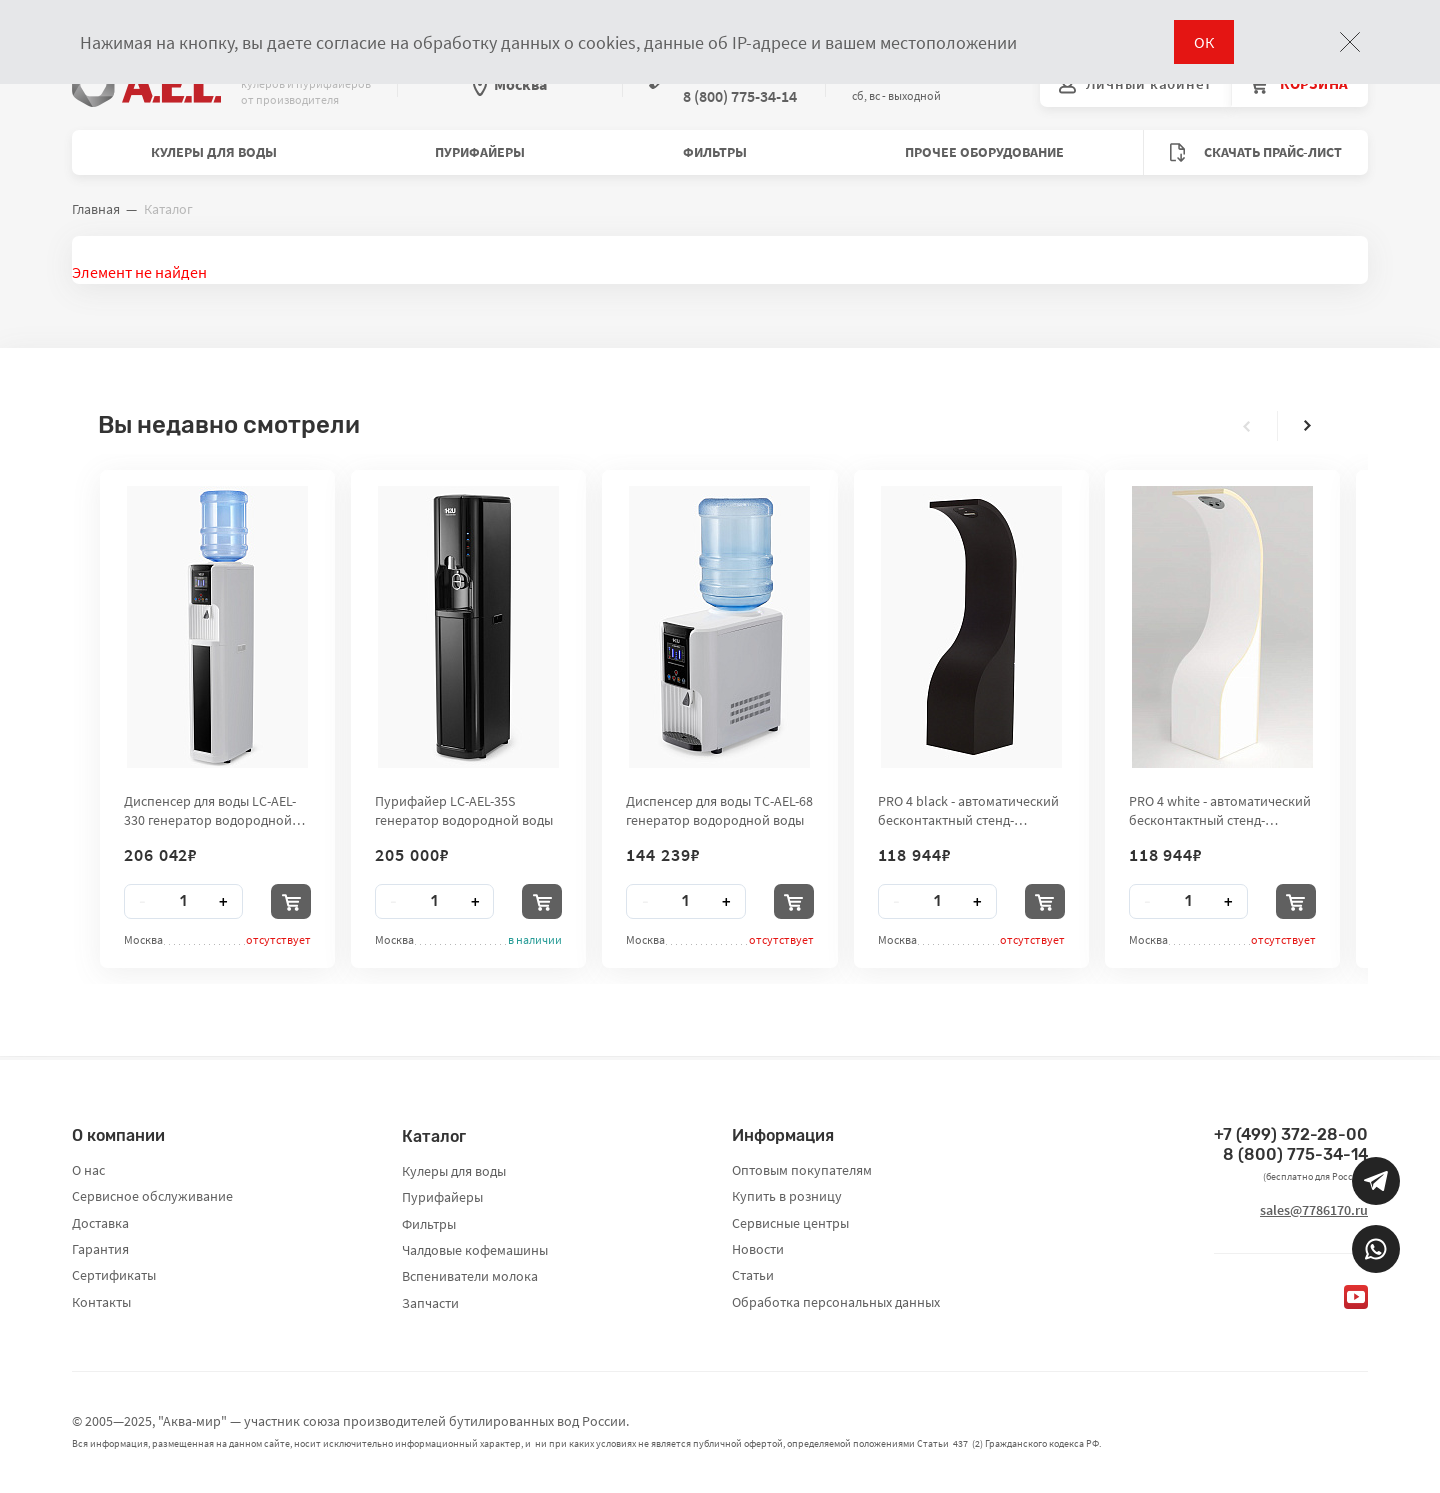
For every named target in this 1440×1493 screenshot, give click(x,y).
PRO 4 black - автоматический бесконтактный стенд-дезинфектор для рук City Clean (968, 810)
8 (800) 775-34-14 (1295, 1154)
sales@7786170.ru (1314, 1210)
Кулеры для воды (214, 152)
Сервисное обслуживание (152, 1196)
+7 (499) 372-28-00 (1291, 1134)
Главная (96, 209)
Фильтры (715, 152)
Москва (510, 84)
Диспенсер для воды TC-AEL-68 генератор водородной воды (719, 810)
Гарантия (100, 1249)
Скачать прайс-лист (1256, 152)
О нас (88, 1170)
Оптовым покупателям (802, 1170)
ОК (1204, 42)
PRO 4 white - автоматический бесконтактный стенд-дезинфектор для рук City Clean (1220, 810)
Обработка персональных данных (836, 1302)
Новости (758, 1249)
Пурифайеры (480, 152)
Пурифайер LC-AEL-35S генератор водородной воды (464, 810)
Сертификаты (114, 1275)
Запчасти (430, 1303)
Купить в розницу (787, 1196)
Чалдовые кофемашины (475, 1250)
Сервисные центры (790, 1223)
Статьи (753, 1275)
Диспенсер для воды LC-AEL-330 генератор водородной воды (210, 810)
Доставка (100, 1223)
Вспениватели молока (470, 1276)
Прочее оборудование (984, 152)
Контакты (101, 1302)
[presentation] (1247, 426)
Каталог (434, 1136)
